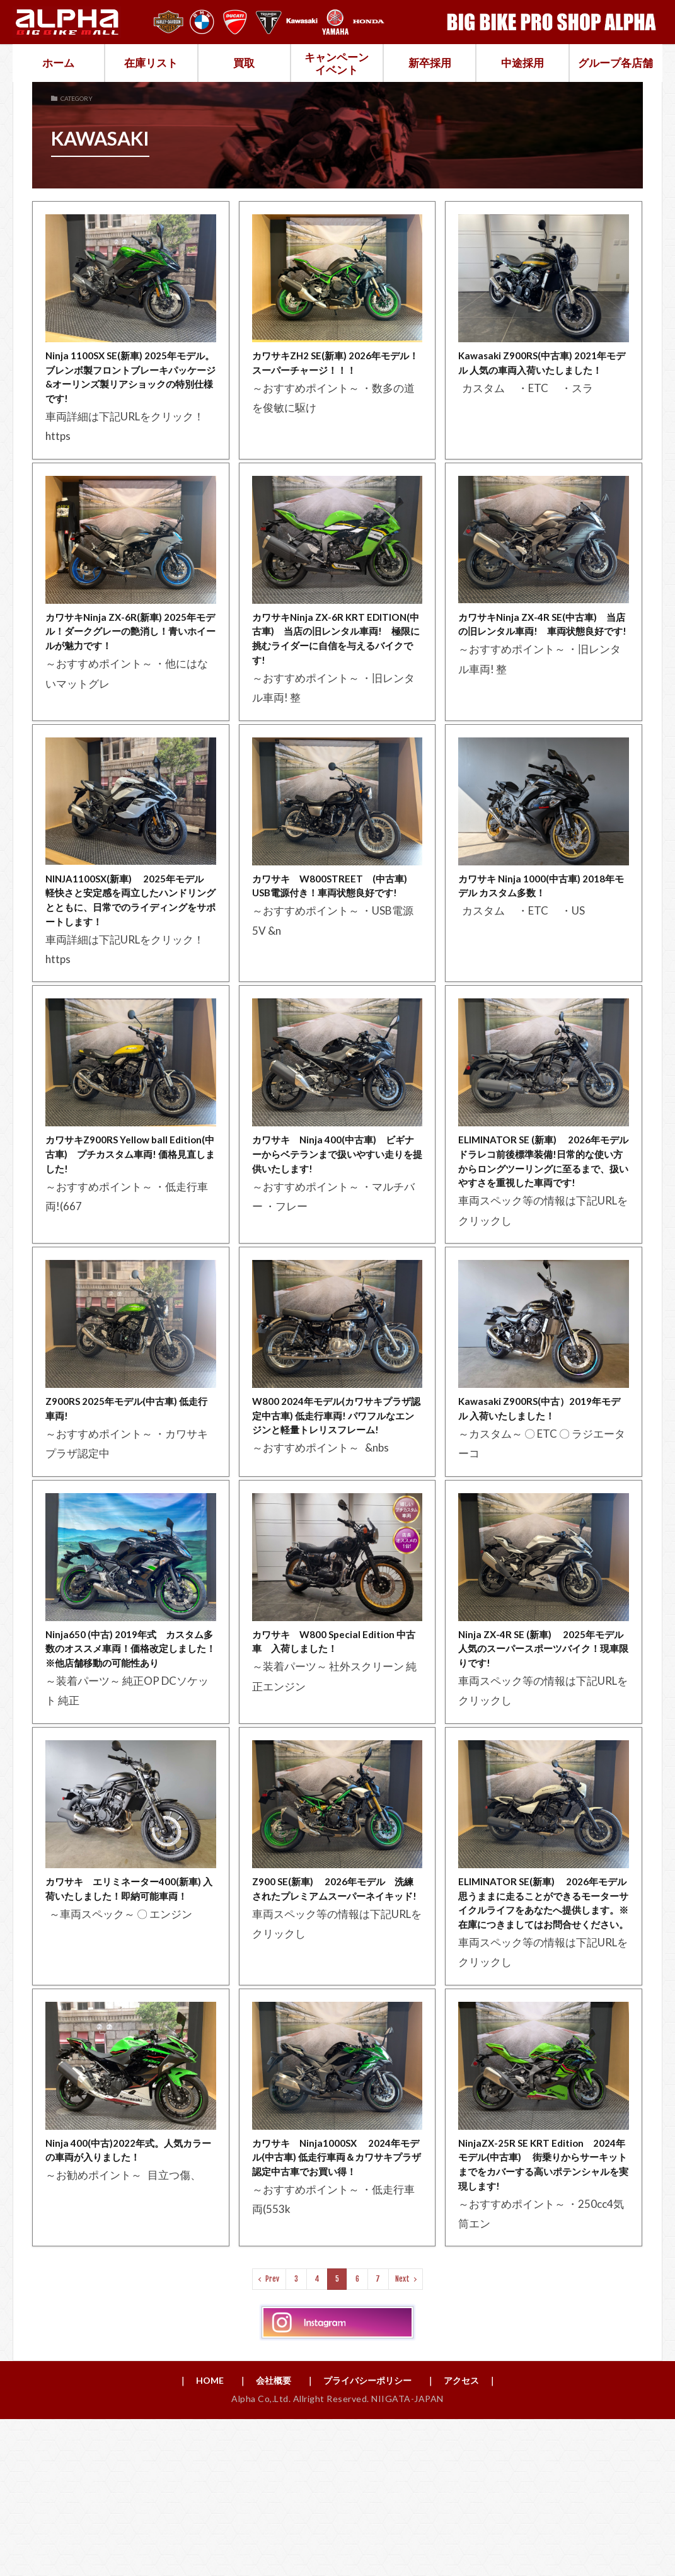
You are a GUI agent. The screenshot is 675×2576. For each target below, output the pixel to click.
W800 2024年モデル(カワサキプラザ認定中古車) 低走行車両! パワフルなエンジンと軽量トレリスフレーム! (337, 1502)
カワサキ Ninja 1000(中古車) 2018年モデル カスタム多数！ (542, 908)
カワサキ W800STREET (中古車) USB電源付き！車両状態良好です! (335, 917)
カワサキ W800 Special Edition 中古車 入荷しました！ (334, 1737)
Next (402, 2434)
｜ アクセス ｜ (476, 2536)
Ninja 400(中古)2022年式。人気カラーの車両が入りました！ (130, 2297)
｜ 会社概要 (255, 2536)
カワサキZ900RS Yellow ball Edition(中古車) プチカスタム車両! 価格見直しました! (129, 1206)
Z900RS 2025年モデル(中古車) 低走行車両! (128, 1485)
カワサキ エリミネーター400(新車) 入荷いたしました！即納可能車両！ (130, 2018)
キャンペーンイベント (336, 63)
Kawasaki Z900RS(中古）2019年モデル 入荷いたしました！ (541, 1485)
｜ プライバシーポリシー (360, 2536)
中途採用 (522, 62)
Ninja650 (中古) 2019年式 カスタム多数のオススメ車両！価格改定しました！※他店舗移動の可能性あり (130, 1754)
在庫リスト (151, 62)
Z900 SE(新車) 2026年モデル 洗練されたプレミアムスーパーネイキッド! (337, 2018)
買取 (244, 62)
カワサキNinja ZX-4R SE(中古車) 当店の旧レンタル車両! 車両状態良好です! (543, 645)
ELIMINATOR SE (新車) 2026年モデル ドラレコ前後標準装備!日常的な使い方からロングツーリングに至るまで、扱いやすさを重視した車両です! (543, 1223)
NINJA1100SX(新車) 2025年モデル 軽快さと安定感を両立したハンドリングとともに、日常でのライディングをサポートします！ (130, 934)
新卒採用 (429, 62)
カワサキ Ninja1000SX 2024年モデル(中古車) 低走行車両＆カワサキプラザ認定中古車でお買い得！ (337, 2314)
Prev (272, 2434)
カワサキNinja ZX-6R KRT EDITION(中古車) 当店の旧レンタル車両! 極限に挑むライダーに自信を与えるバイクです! (336, 653)
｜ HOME (185, 2536)
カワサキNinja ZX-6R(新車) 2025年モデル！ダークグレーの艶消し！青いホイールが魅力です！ (126, 645)
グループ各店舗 (615, 62)
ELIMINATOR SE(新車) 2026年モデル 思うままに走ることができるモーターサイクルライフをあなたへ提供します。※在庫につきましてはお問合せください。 (543, 2035)
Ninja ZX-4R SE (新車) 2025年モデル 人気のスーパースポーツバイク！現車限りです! (543, 1746)
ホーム (58, 62)
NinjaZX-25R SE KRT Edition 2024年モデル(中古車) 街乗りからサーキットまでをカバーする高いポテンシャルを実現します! (543, 2314)
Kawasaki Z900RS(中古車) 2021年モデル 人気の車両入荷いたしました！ (538, 374)
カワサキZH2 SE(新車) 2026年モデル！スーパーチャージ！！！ (333, 365)
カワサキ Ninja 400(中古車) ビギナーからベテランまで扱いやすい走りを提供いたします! (337, 1206)
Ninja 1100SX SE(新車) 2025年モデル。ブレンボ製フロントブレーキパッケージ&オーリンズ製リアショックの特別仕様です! (130, 382)
